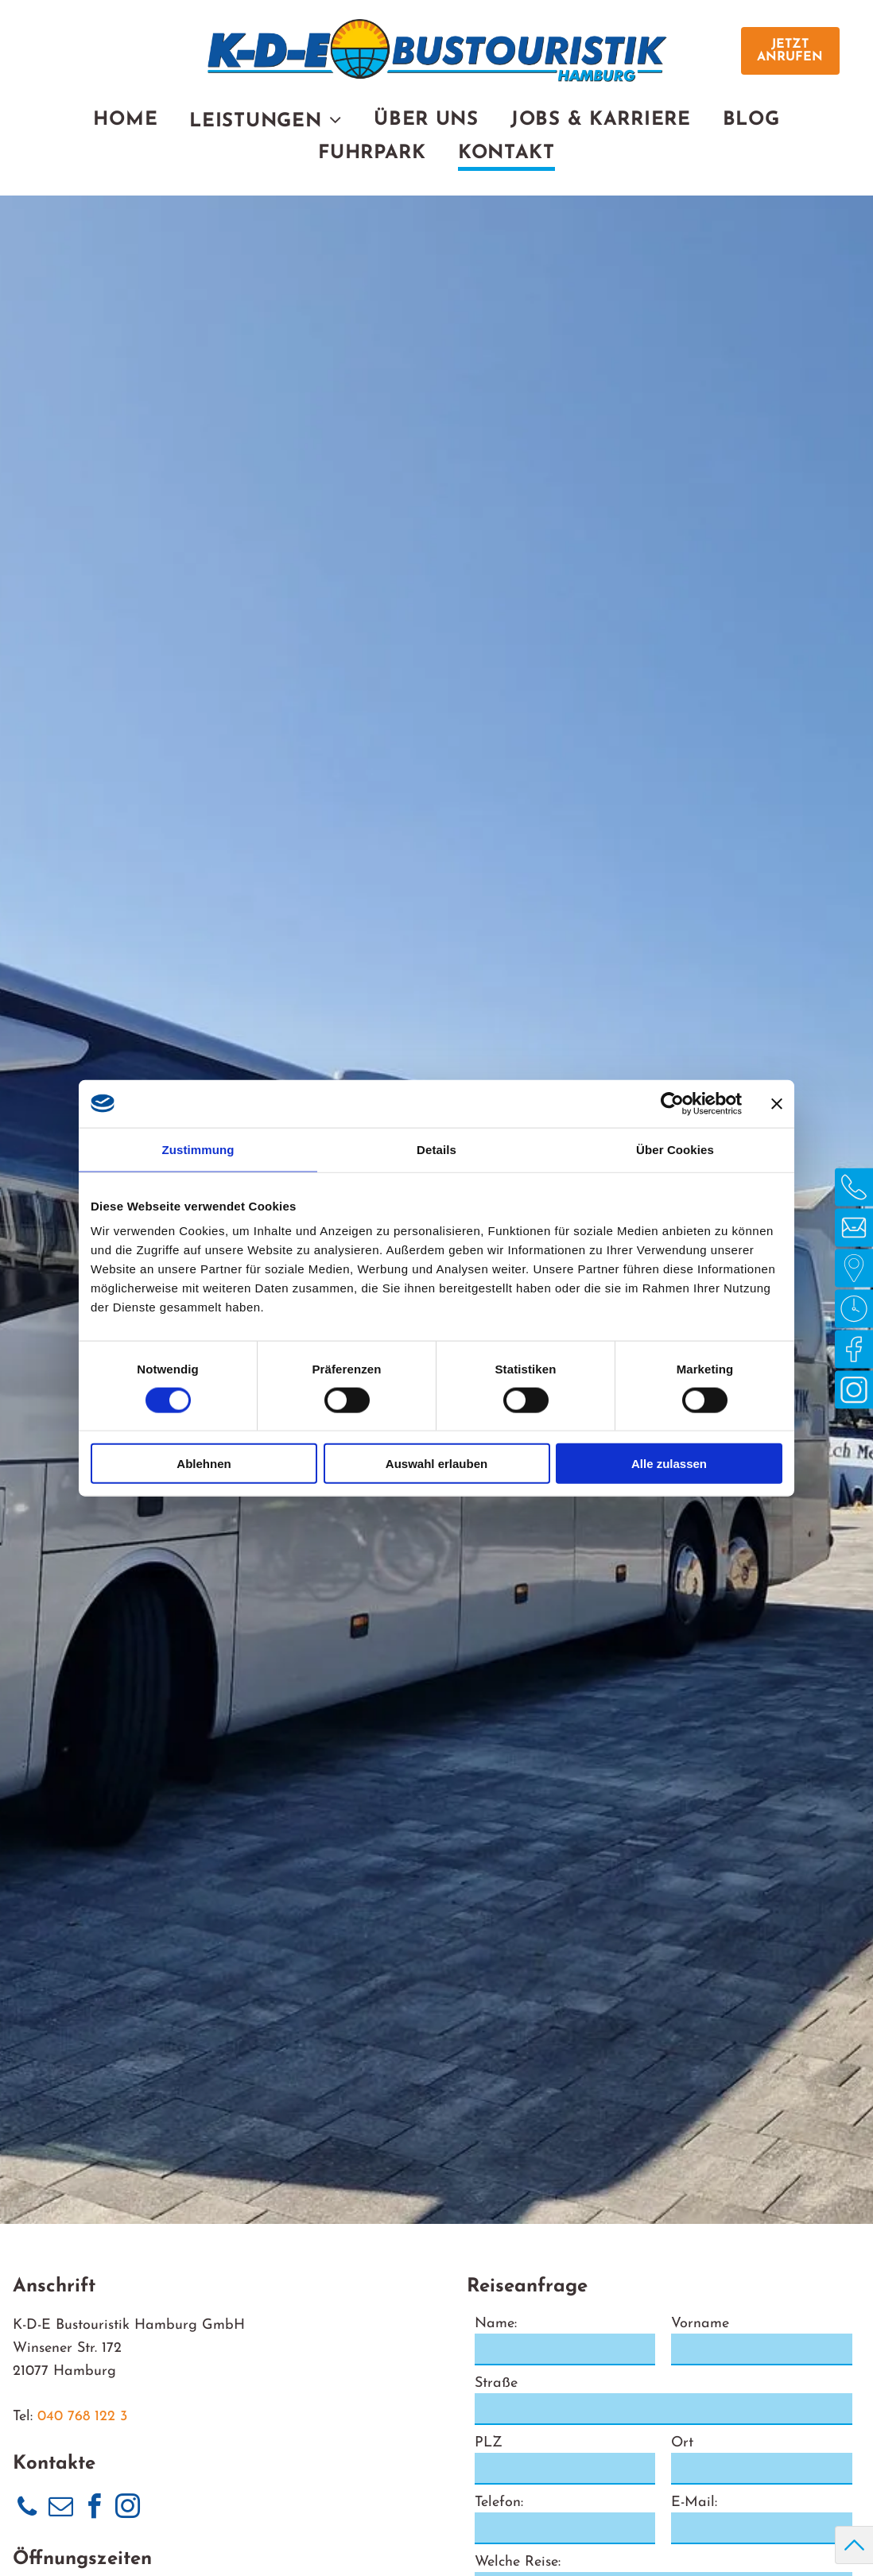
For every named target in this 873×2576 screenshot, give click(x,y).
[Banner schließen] (776, 1103)
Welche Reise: (518, 2562)
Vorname (700, 2323)
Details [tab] (436, 1149)
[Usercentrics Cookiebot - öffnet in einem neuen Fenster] (672, 1103)
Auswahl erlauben (436, 1463)
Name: (496, 2323)
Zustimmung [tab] (198, 1149)
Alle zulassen (669, 1463)
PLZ (488, 2442)
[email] (60, 2509)
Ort (682, 2442)
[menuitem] (125, 121)
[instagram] (127, 2509)
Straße (496, 2383)
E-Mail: (694, 2502)
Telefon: (499, 2502)
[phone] (27, 2509)
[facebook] (94, 2509)
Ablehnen (204, 1463)
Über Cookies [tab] (675, 1149)
